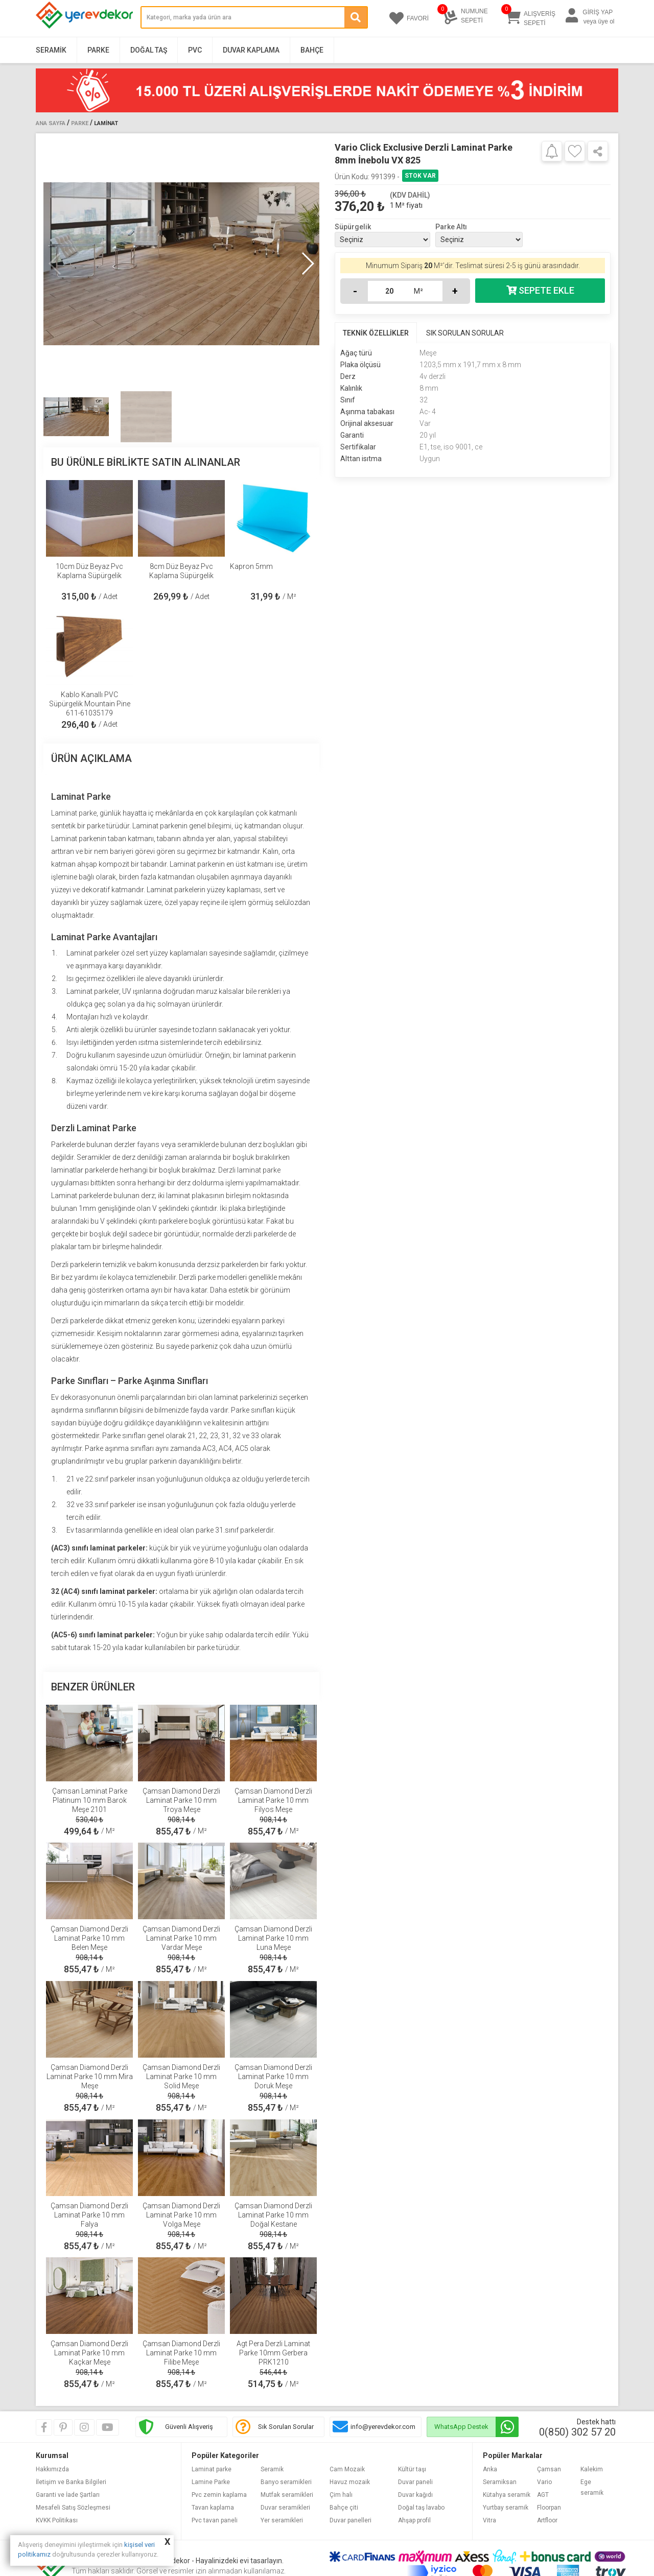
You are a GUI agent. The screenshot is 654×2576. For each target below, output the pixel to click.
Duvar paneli (415, 2482)
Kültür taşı (412, 2469)
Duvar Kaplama (251, 50)
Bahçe (311, 50)
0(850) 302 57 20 (577, 2432)
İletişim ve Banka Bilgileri (71, 2482)
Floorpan (549, 2507)
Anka (490, 2469)
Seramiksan (500, 2482)
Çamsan (549, 2469)
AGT (543, 2494)
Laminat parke (74, 813)
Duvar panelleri (350, 2520)
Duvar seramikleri (285, 2507)
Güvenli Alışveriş (189, 2426)
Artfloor (547, 2520)
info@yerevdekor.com (383, 2426)
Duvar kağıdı (415, 2494)
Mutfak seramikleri (287, 2494)
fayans (148, 1144)
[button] (307, 263)
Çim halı (341, 2494)
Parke (98, 50)
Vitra (489, 2520)
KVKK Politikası (57, 2520)
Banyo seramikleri (286, 2482)
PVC (195, 50)
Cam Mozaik (347, 2469)
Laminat (106, 123)
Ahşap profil (414, 2520)
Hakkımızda (52, 2469)
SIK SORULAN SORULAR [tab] (465, 333)
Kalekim (591, 2469)
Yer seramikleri (282, 2520)
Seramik (51, 50)
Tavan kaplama (213, 2507)
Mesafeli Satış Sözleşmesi (73, 2507)
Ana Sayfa (50, 123)
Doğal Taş (148, 50)
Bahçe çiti (344, 2507)
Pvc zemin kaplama (219, 2494)
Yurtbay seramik (505, 2507)
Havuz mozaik (350, 2482)
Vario (544, 2482)
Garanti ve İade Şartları (68, 2494)
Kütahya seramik (506, 2494)
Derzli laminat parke (249, 1170)
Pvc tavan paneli (215, 2520)
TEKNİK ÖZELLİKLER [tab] (376, 333)
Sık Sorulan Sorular (286, 2426)
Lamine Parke (211, 2482)
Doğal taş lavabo (421, 2507)
